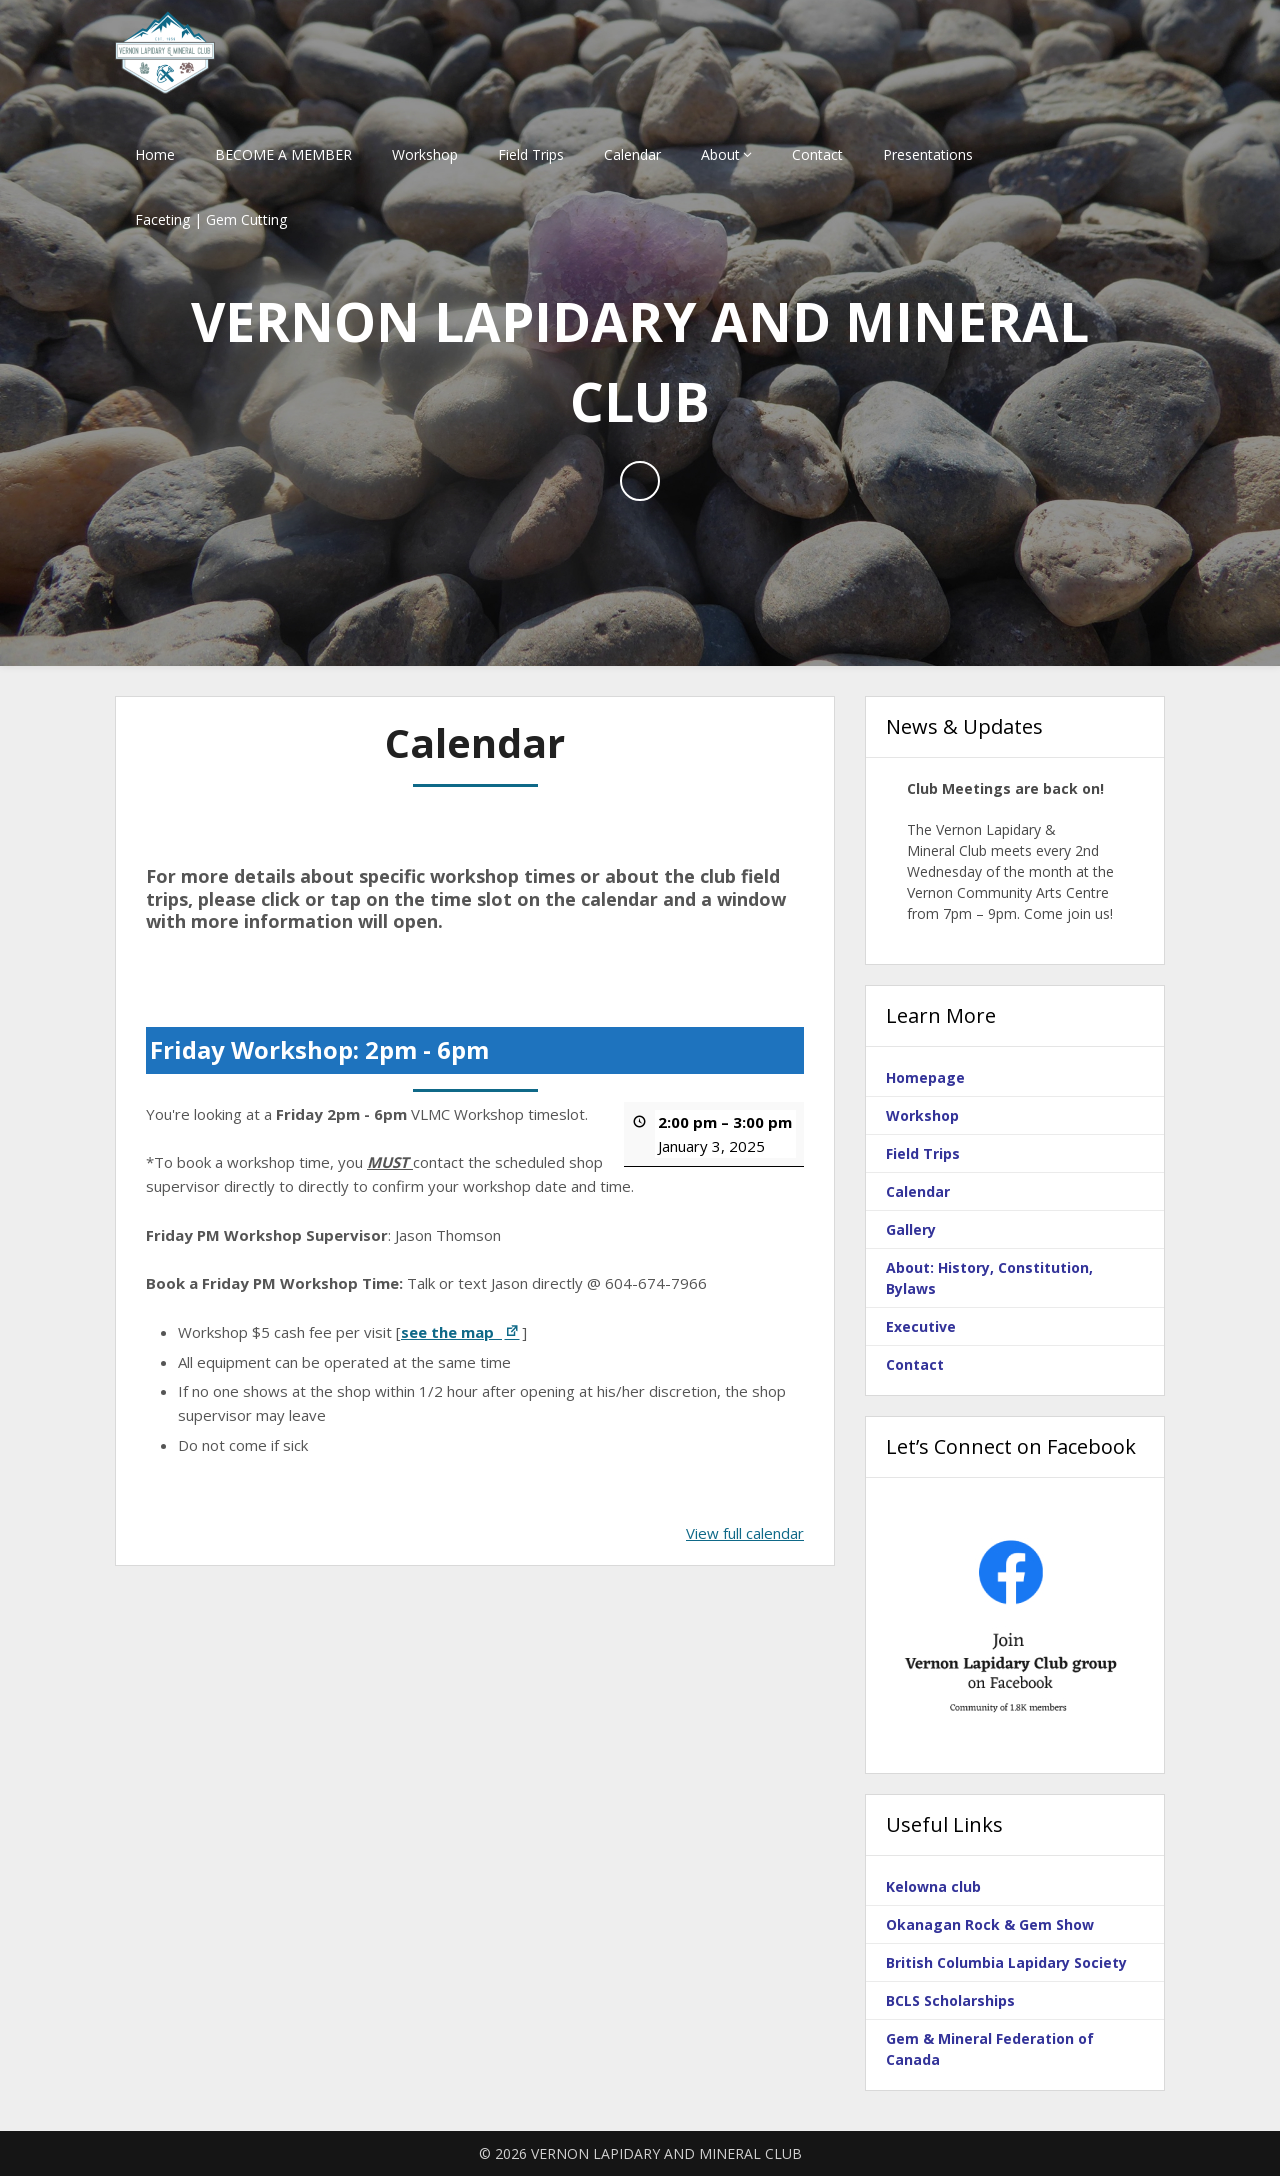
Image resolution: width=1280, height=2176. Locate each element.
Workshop (425, 154)
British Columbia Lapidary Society (1006, 1962)
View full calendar (745, 1533)
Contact (817, 154)
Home (155, 154)
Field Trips (531, 154)
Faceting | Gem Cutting (211, 219)
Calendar (632, 154)
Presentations (928, 154)
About (720, 154)
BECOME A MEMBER (283, 154)
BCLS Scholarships (950, 2000)
